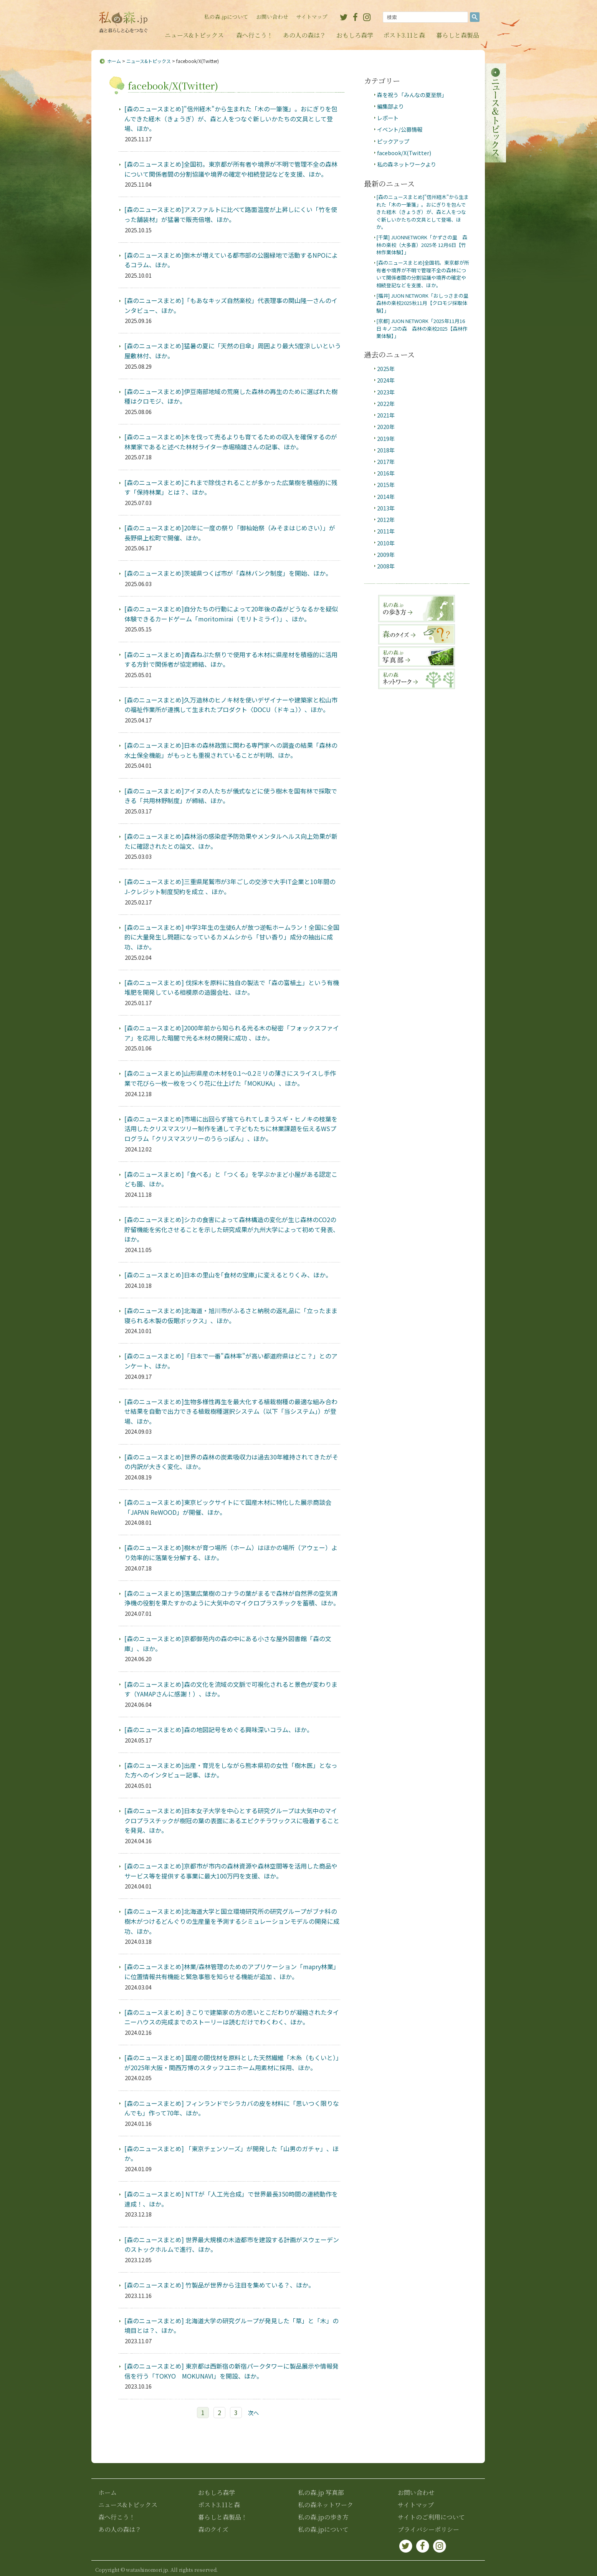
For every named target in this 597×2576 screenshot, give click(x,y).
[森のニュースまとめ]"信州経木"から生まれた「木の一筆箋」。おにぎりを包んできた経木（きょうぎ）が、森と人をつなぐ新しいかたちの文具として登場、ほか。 (230, 118)
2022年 (386, 403)
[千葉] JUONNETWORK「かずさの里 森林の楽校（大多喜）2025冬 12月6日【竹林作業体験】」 (421, 245)
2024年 (386, 380)
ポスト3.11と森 (404, 35)
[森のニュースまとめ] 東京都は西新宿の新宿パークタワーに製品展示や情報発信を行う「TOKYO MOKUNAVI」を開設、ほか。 (231, 2371)
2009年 (386, 554)
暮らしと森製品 (457, 35)
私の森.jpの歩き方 (323, 2517)
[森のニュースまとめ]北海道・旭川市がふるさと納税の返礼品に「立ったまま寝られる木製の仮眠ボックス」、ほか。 (230, 1315)
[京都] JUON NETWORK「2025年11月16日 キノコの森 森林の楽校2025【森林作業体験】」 (422, 328)
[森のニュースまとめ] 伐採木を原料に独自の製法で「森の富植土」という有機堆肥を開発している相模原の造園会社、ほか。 (231, 987)
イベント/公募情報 (399, 129)
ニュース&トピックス (194, 35)
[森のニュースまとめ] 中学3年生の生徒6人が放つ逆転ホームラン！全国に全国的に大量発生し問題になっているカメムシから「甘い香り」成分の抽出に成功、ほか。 (231, 937)
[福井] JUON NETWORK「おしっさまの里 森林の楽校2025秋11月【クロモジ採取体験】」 (424, 303)
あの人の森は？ (304, 35)
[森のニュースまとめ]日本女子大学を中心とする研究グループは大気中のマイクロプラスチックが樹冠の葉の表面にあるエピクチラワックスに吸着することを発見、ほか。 (231, 1820)
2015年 (386, 484)
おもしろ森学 (354, 35)
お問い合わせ (272, 16)
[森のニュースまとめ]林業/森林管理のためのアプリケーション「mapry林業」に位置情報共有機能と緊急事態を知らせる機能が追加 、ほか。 (231, 1971)
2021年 (386, 415)
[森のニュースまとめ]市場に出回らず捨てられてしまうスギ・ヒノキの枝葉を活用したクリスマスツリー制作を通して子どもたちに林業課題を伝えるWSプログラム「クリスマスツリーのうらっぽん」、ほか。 (230, 1128)
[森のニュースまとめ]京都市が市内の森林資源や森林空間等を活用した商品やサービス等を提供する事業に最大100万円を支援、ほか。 (230, 1870)
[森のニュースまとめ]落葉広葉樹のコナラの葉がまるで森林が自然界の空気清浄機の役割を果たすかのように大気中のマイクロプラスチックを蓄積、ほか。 (231, 1598)
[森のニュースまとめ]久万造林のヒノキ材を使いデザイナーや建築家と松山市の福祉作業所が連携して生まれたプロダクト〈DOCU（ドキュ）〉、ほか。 (230, 704)
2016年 (386, 473)
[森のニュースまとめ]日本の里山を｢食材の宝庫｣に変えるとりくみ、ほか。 (228, 1274)
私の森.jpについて (226, 16)
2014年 (386, 496)
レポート (388, 118)
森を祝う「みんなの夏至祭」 (412, 95)
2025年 (386, 368)
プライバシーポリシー (428, 2529)
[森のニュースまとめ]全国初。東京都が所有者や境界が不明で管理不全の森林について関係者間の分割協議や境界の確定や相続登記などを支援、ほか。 (230, 169)
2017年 (386, 461)
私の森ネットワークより (406, 164)
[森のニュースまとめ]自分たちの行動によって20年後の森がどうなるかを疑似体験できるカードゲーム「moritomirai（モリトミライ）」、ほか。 (231, 613)
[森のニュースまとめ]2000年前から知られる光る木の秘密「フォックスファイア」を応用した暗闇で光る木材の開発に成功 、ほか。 (231, 1032)
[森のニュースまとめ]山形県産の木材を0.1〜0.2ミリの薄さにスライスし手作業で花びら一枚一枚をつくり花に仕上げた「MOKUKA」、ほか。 (230, 1078)
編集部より (390, 106)
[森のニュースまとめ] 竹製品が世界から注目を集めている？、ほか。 (219, 2284)
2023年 (386, 392)
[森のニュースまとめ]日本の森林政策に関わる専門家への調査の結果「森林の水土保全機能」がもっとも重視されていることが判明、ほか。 (230, 750)
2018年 (386, 450)
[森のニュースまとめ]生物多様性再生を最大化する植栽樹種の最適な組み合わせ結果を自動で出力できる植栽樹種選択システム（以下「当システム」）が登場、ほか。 (230, 1411)
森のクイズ (213, 2529)
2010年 (386, 543)
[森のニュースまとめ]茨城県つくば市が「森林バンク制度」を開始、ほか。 (228, 573)
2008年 (386, 566)
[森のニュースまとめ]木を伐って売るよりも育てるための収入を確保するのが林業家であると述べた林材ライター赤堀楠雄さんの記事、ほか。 (230, 441)
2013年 (386, 508)
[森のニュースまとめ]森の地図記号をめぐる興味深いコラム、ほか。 (218, 1729)
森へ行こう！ (254, 35)
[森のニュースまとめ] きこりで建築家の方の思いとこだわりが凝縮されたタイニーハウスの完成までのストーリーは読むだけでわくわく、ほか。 (231, 2017)
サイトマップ (311, 16)
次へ (253, 2413)
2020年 (386, 426)
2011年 (386, 531)
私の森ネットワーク (325, 2504)
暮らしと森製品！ (222, 2517)
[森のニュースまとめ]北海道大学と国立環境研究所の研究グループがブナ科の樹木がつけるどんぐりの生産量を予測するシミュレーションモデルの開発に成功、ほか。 (231, 1921)
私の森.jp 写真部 (321, 2492)
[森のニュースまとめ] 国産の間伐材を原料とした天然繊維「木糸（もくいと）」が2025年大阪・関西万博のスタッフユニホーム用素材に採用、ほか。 (231, 2062)
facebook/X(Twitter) (404, 153)
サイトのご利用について (431, 2517)
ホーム (114, 61)
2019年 (386, 438)
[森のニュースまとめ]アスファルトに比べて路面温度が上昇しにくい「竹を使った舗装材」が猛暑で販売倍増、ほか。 (230, 214)
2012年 (386, 519)
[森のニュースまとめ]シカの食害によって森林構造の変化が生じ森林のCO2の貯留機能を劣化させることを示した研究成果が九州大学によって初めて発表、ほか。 (231, 1229)
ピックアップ (393, 141)
